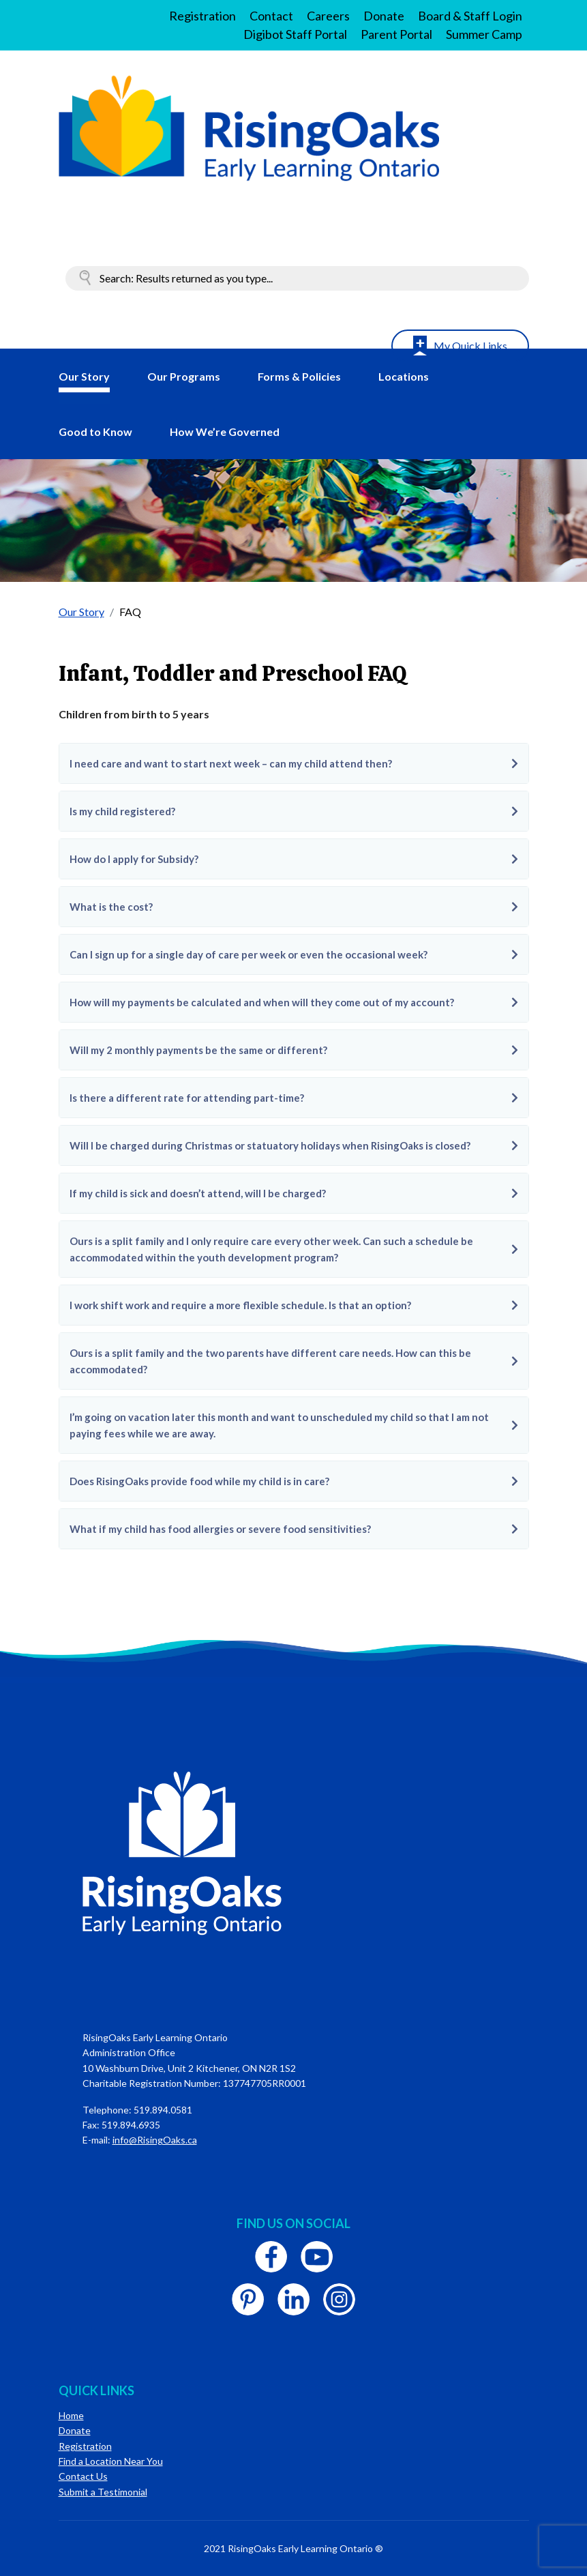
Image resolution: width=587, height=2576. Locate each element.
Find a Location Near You (111, 2461)
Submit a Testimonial (103, 2492)
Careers (328, 15)
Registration (202, 15)
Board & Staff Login (470, 15)
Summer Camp (484, 34)
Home (71, 2415)
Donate (383, 15)
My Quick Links (470, 345)
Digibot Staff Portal (295, 34)
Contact (271, 15)
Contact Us (83, 2476)
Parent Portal (396, 34)
